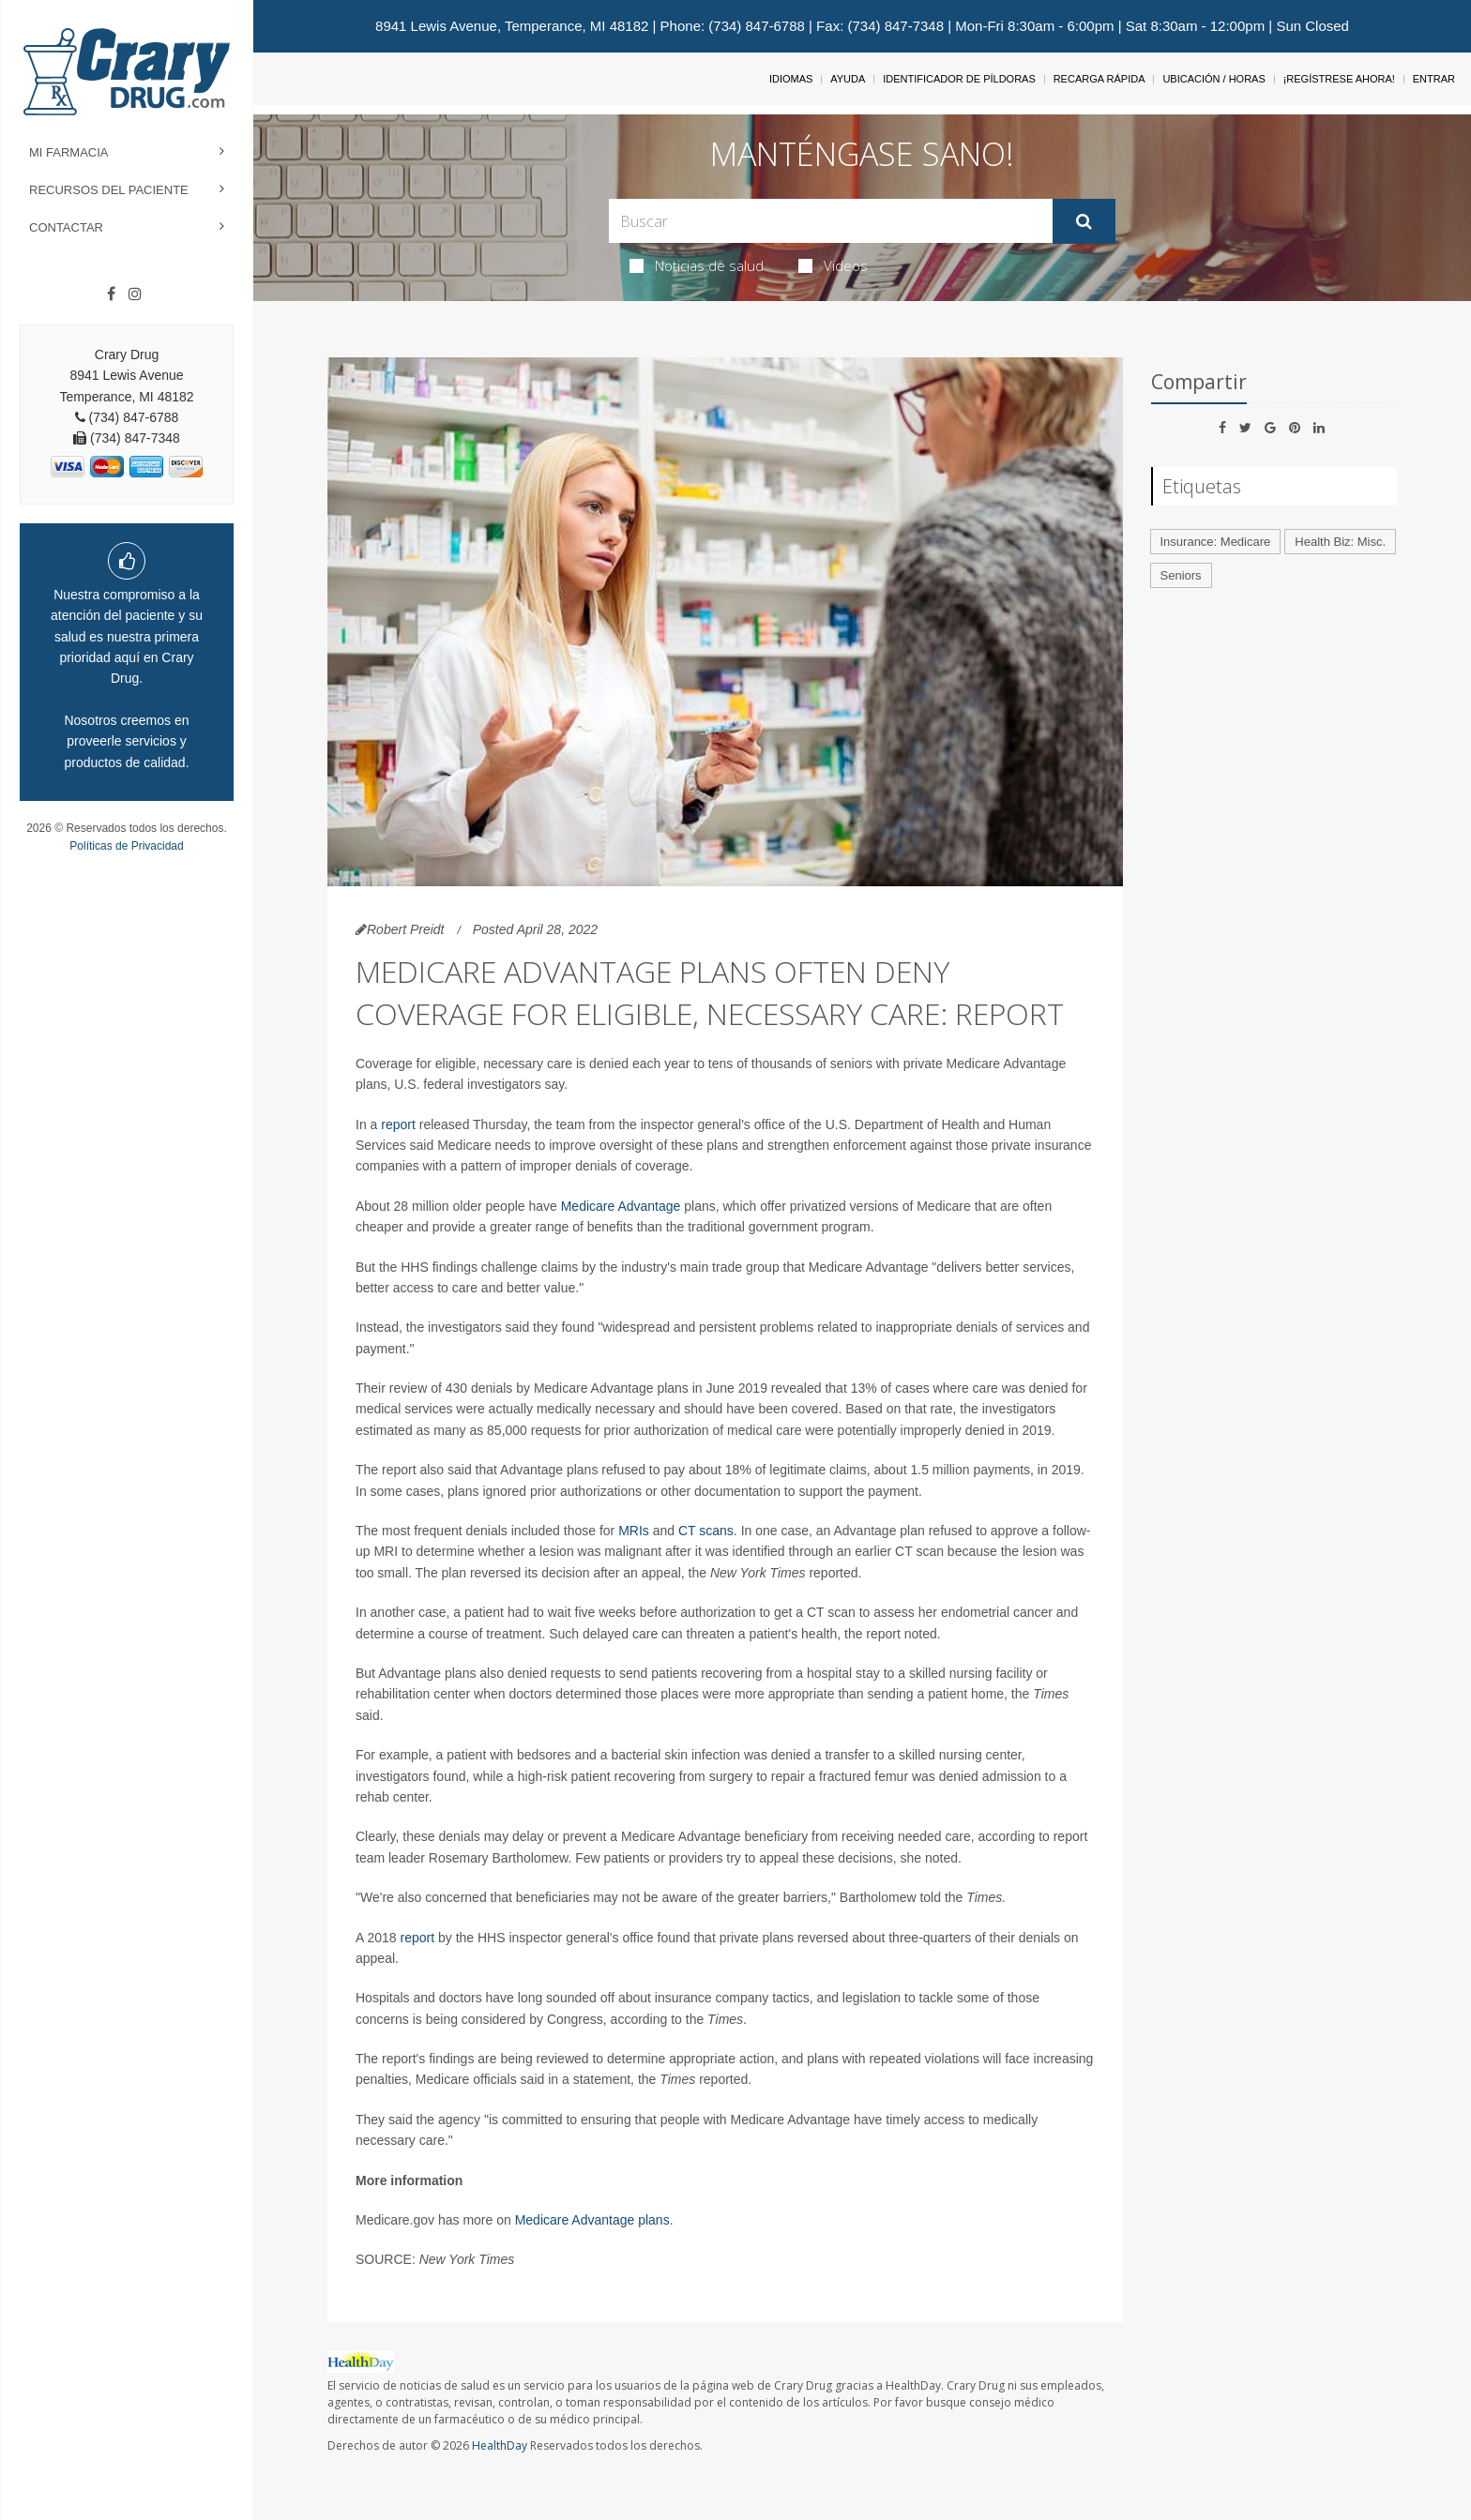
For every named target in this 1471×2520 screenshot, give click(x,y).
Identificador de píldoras (959, 78)
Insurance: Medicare (1215, 542)
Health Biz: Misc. (1340, 542)
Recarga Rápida (1099, 78)
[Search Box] (831, 221)
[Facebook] (111, 294)
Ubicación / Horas (1213, 78)
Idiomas (790, 78)
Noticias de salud (696, 265)
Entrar (1434, 78)
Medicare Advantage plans (592, 2219)
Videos (833, 265)
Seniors (1181, 575)
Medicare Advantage (621, 1206)
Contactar (66, 227)
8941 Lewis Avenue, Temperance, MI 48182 (511, 26)
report (398, 1124)
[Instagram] (135, 294)
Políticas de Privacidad (126, 846)
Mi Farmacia (69, 152)
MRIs (633, 1530)
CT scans (706, 1530)
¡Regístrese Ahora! (1339, 78)
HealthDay (499, 2445)
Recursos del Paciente (109, 190)
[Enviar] (1084, 221)
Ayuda (847, 78)
